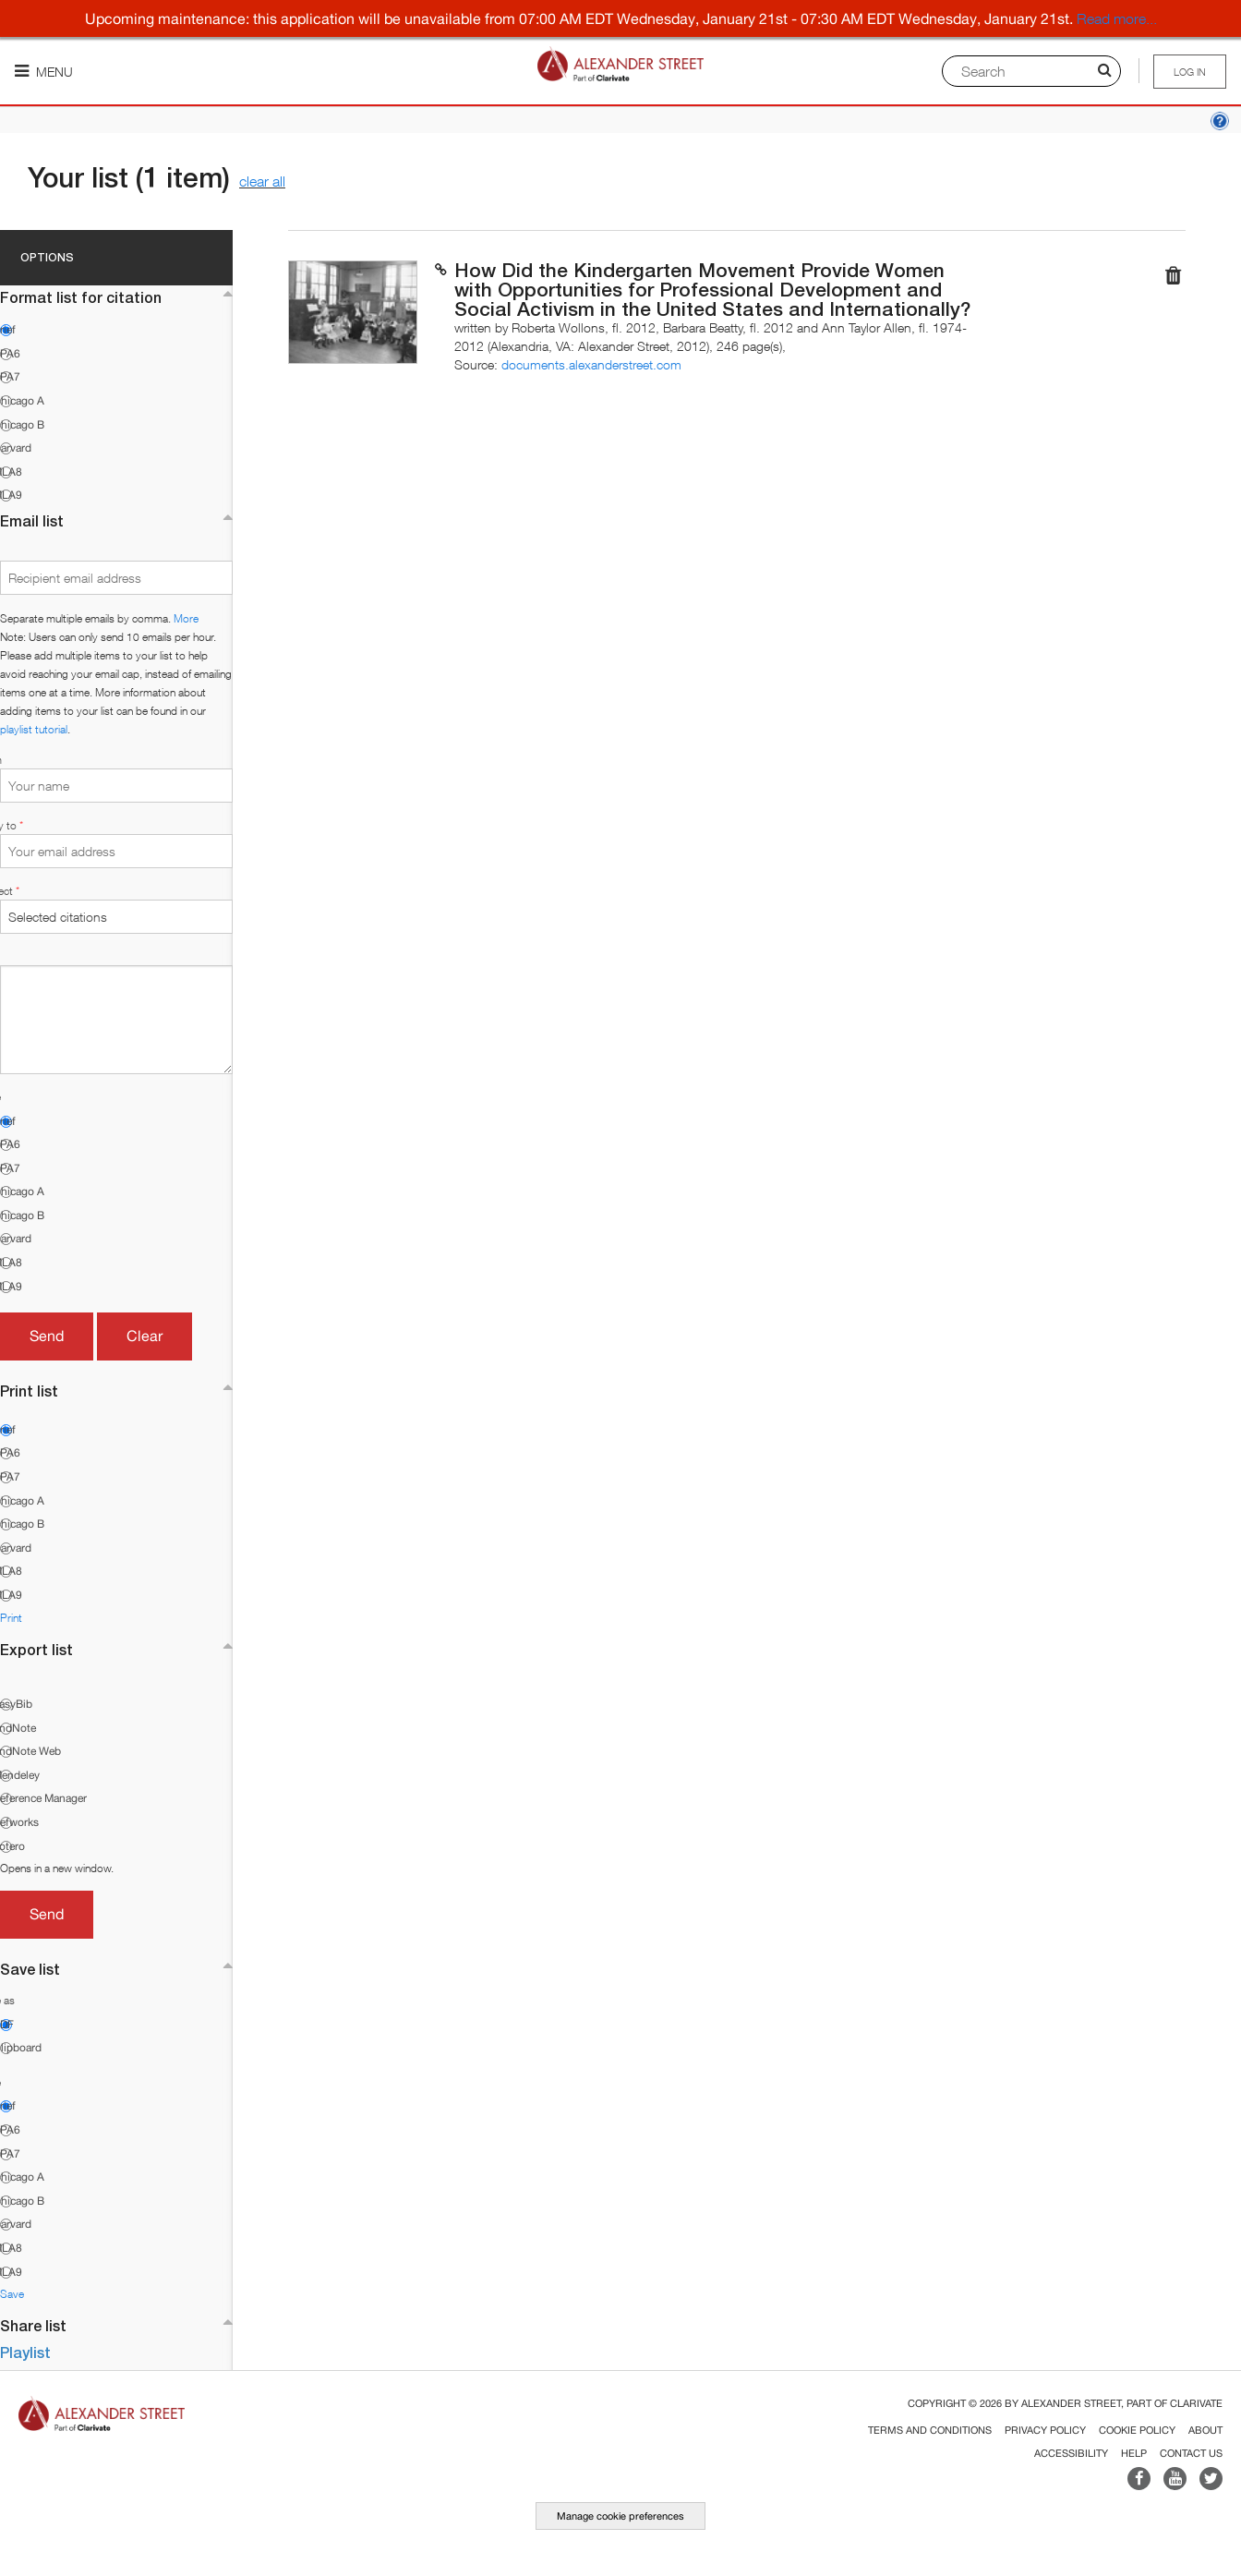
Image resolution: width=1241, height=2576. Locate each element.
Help (1134, 2453)
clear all (262, 181)
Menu (44, 71)
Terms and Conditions (930, 2430)
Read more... (1117, 18)
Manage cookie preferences (620, 2516)
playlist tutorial (33, 729)
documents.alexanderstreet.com (591, 364)
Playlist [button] (25, 2352)
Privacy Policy (1045, 2430)
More (186, 618)
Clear (145, 1335)
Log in (1190, 72)
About (1205, 2430)
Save (12, 2294)
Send (47, 1335)
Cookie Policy (1137, 2430)
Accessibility (1071, 2453)
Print (11, 1618)
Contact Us (1191, 2453)
